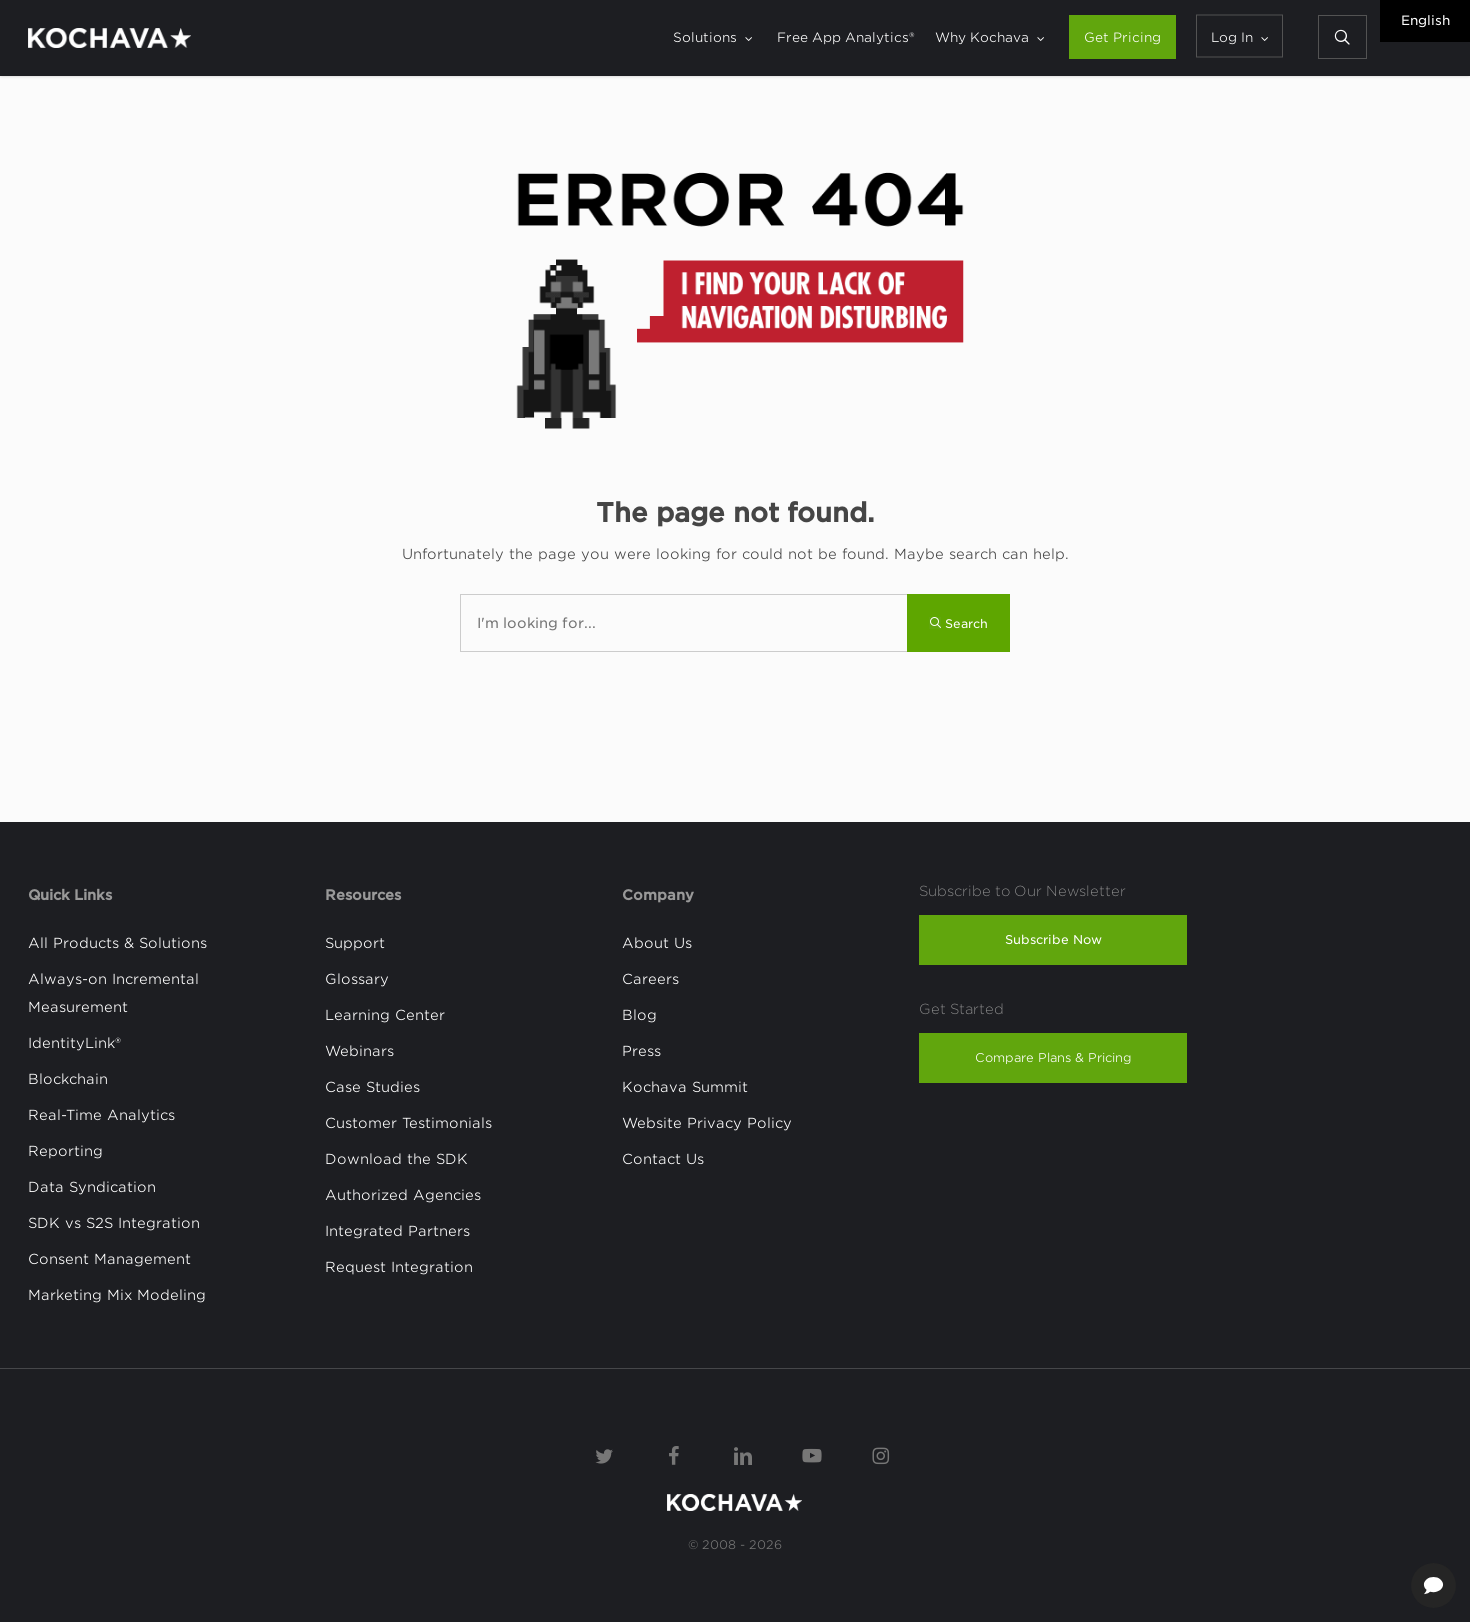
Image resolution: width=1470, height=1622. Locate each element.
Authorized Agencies (403, 1195)
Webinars (359, 1051)
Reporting (65, 1151)
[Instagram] (881, 1454)
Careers (650, 979)
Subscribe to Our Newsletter (1022, 891)
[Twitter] (605, 1454)
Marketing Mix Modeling (117, 1295)
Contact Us (663, 1159)
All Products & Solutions (117, 943)
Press (641, 1051)
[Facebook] (674, 1454)
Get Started (961, 1009)
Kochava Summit (685, 1087)
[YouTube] (812, 1454)
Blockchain (68, 1079)
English (1425, 20)
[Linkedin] (743, 1454)
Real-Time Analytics (101, 1115)
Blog (639, 1015)
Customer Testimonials (408, 1123)
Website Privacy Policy (707, 1123)
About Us (657, 943)
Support (355, 943)
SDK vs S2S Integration (114, 1223)
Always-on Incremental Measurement (113, 993)
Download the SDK (396, 1159)
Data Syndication (92, 1187)
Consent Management (109, 1259)
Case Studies (372, 1087)
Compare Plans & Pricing (1053, 1057)
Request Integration (399, 1267)
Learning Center (385, 1015)
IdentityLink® (74, 1043)
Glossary (357, 979)
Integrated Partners (397, 1231)
